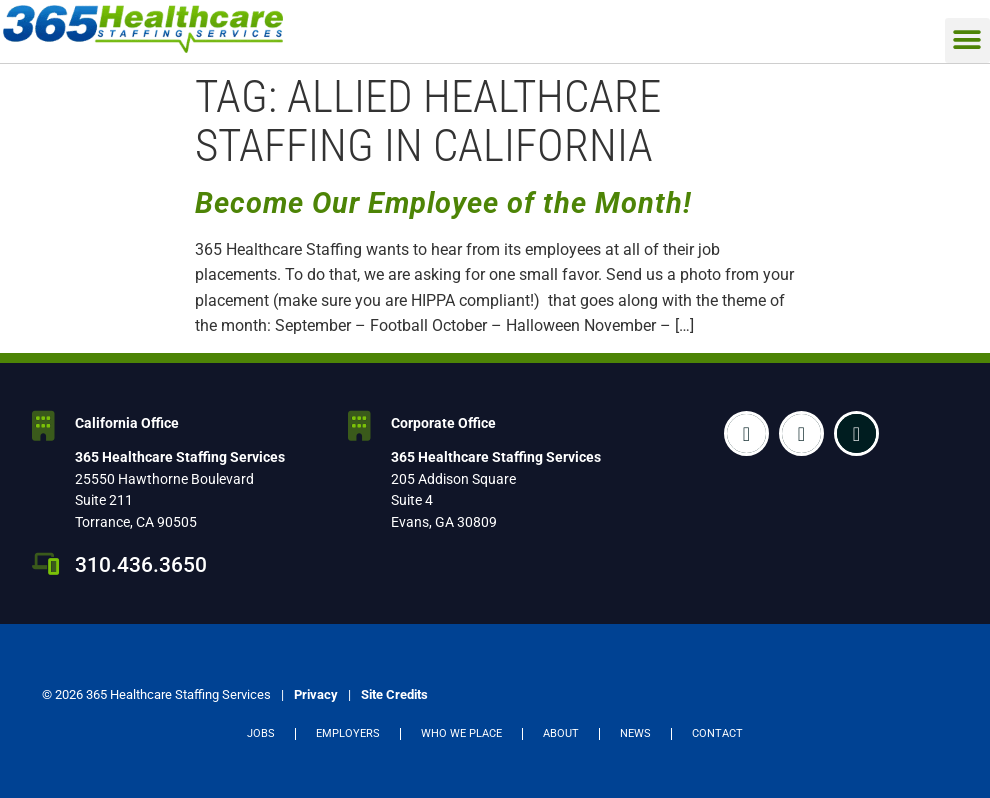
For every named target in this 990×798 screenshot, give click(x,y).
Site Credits (394, 694)
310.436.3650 (141, 565)
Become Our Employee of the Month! (443, 203)
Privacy (316, 694)
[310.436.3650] (46, 564)
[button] (967, 40)
